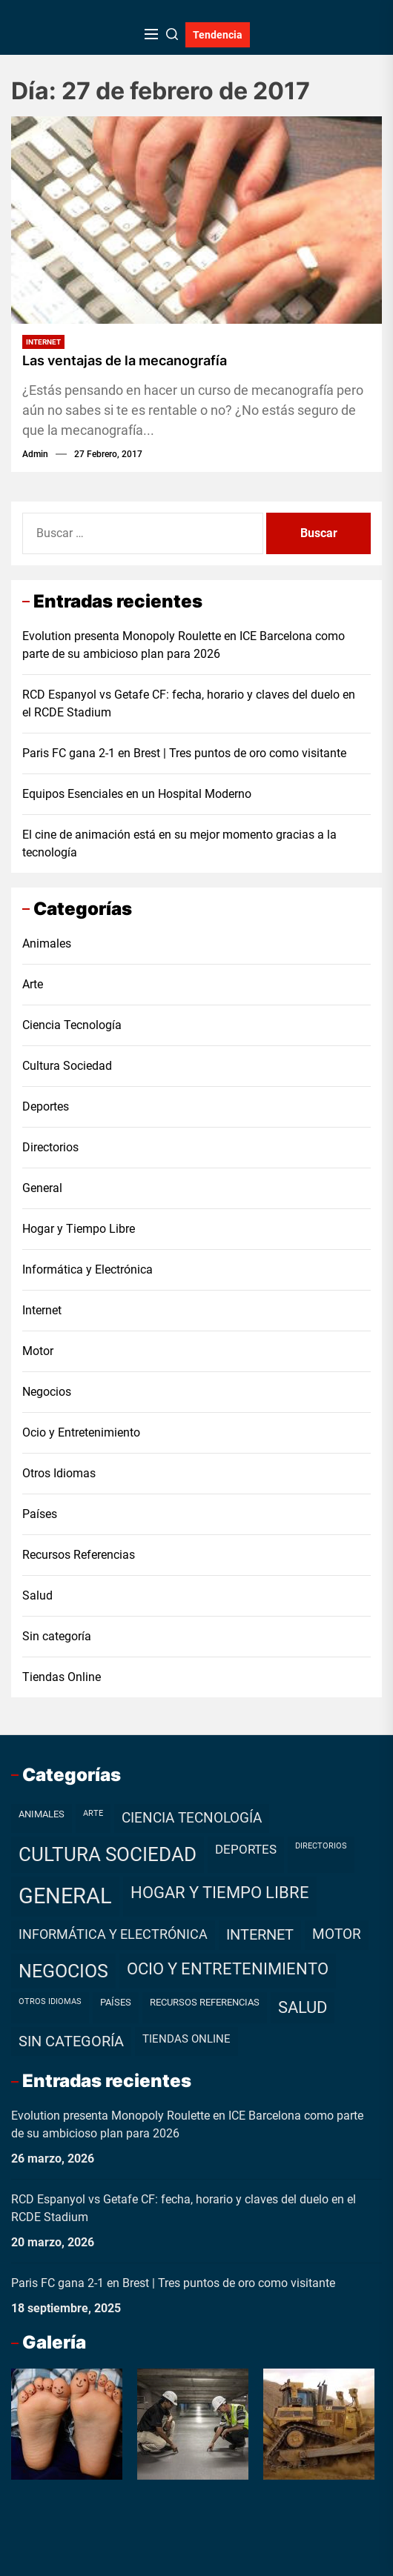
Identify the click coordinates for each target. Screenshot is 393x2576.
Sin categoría (56, 1636)
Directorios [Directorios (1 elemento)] (321, 1846)
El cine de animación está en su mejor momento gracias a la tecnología (179, 843)
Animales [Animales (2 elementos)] (42, 1814)
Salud (37, 1595)
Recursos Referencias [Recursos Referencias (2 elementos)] (205, 2002)
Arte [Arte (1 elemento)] (93, 1813)
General (42, 1188)
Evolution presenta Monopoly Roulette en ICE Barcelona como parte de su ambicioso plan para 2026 (183, 645)
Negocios (46, 1392)
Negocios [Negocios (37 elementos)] (63, 1971)
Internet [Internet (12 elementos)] (260, 1934)
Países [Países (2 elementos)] (115, 2002)
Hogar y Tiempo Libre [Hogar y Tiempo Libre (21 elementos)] (220, 1892)
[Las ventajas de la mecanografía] (196, 220)
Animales (46, 943)
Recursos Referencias (78, 1555)
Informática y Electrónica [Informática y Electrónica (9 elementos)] (113, 1934)
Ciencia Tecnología (72, 1025)
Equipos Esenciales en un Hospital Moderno (136, 794)
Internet (43, 342)
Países (39, 1514)
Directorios (50, 1147)
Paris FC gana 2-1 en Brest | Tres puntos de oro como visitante (184, 753)
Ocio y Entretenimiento (81, 1432)
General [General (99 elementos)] (65, 1895)
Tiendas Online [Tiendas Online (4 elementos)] (186, 2039)
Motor (37, 1351)
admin (35, 454)
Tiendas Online (61, 1677)
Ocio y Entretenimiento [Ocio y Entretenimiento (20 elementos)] (227, 1969)
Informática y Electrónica (87, 1269)
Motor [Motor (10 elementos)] (336, 1934)
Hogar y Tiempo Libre (78, 1229)
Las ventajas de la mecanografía (124, 360)
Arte (32, 984)
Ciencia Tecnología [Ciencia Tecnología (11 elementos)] (192, 1817)
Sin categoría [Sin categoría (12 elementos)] (71, 2041)
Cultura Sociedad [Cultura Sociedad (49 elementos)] (107, 1854)
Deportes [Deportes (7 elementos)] (246, 1849)
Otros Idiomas (59, 1473)
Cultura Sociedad (67, 1066)
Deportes (45, 1106)
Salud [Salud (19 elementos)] (302, 2007)
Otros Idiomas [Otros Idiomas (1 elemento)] (50, 2001)
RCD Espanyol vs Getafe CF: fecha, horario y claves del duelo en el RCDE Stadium (188, 703)
